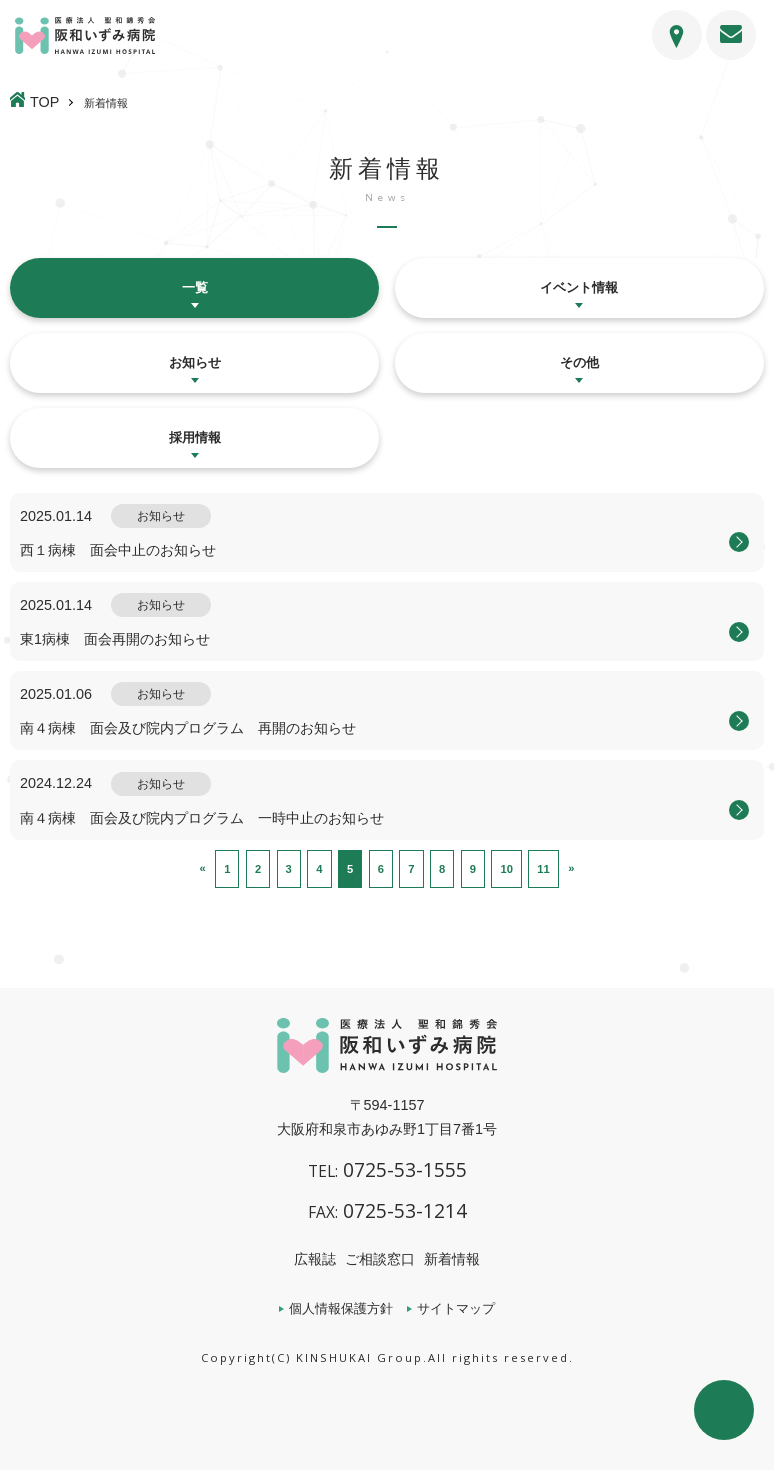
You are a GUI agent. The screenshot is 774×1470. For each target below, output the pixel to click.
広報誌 (315, 1259)
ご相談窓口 (380, 1259)
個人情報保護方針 (341, 1308)
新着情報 (452, 1259)
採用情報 (195, 437)
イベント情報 (579, 287)
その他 (579, 362)
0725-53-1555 (387, 1169)
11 (543, 869)
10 (506, 869)
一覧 (195, 287)
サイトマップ (456, 1308)
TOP (44, 102)
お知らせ (195, 362)
